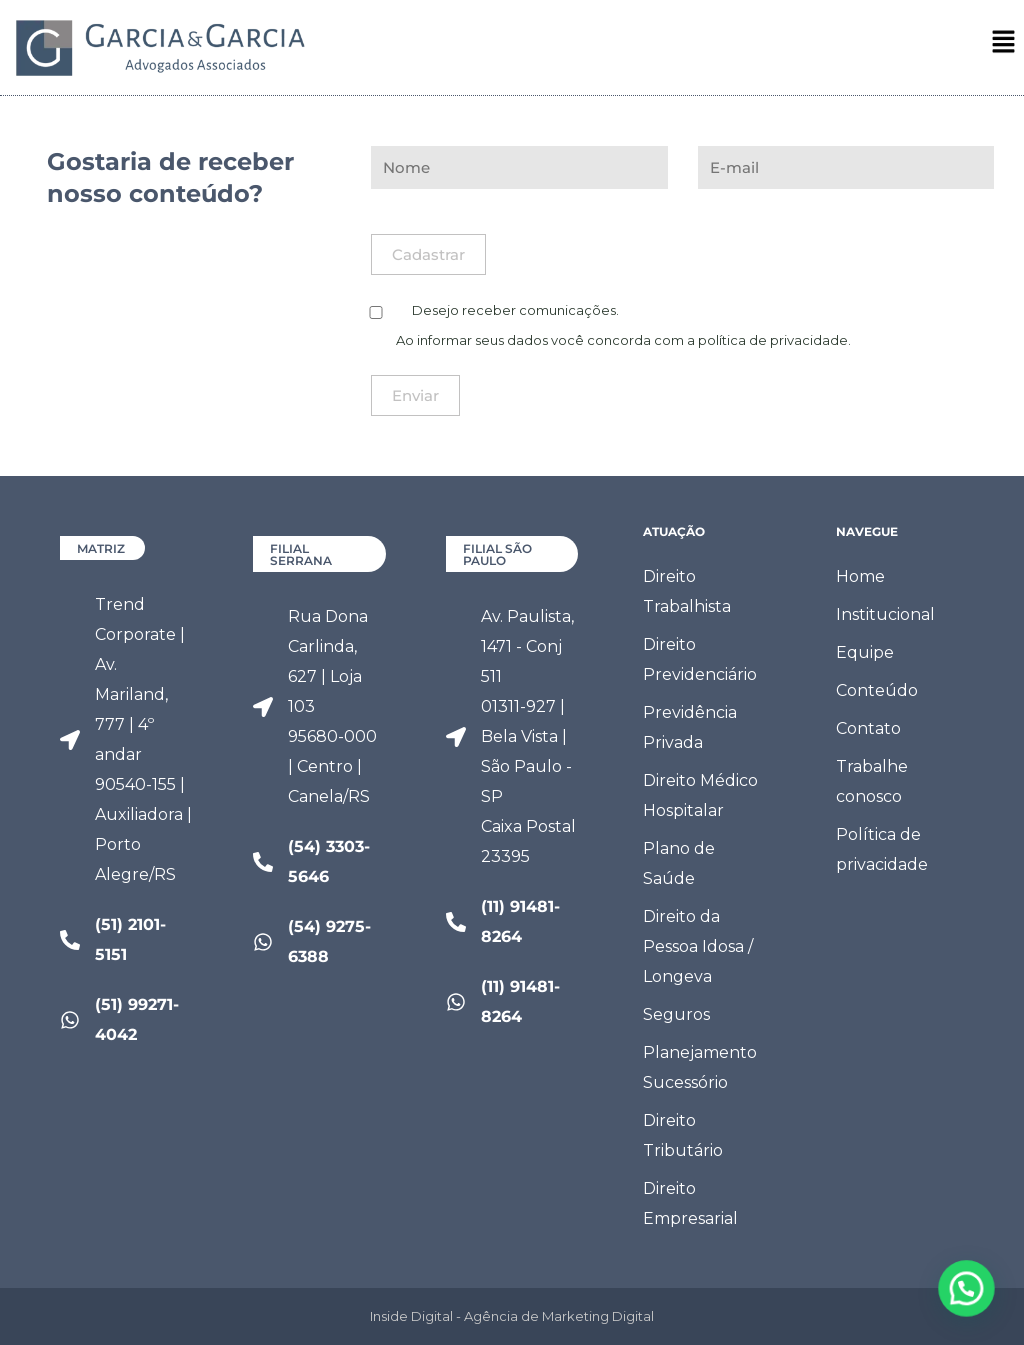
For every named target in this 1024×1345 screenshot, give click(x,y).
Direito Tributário (683, 1135)
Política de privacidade (882, 849)
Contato (868, 728)
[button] (1004, 46)
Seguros (676, 1014)
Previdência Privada (690, 727)
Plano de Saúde (679, 863)
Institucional (885, 614)
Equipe (865, 652)
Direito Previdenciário (700, 659)
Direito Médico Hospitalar (700, 795)
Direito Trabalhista (687, 591)
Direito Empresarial (690, 1203)
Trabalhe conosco (872, 781)
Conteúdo (877, 690)
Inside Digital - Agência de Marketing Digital (512, 1316)
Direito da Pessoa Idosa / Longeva (698, 946)
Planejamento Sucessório (700, 1067)
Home (860, 576)
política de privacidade (773, 340)
